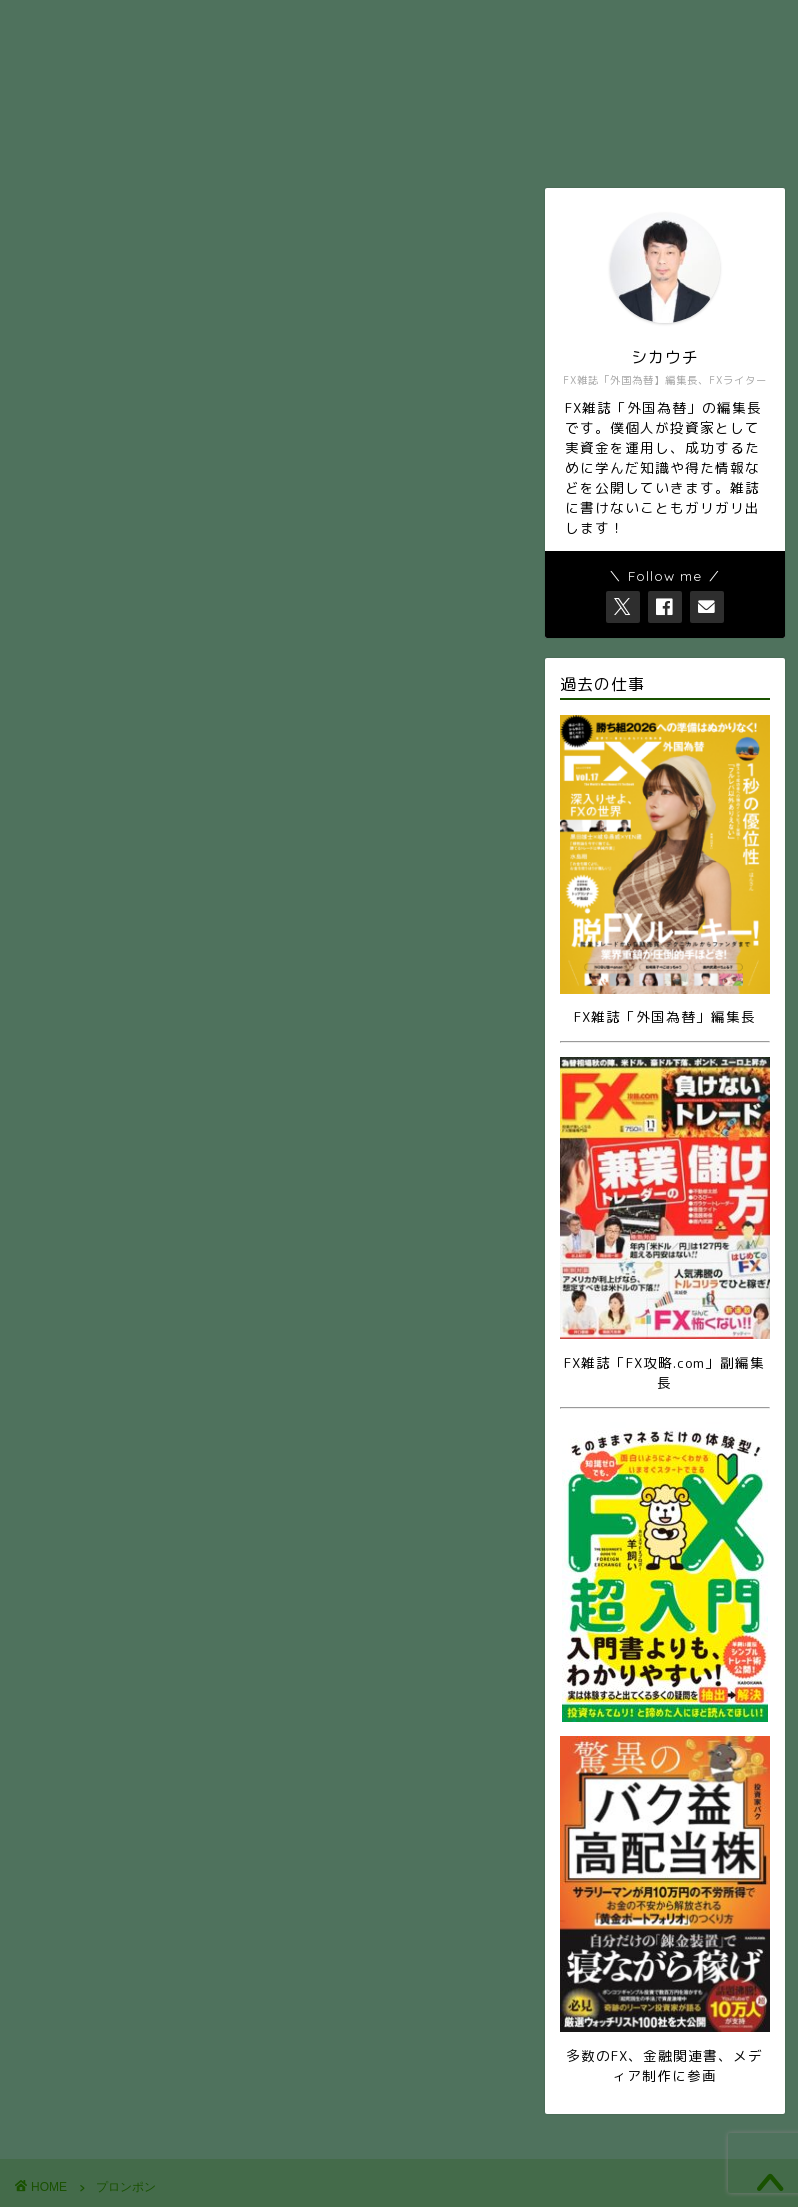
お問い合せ (492, 24)
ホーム (251, 24)
